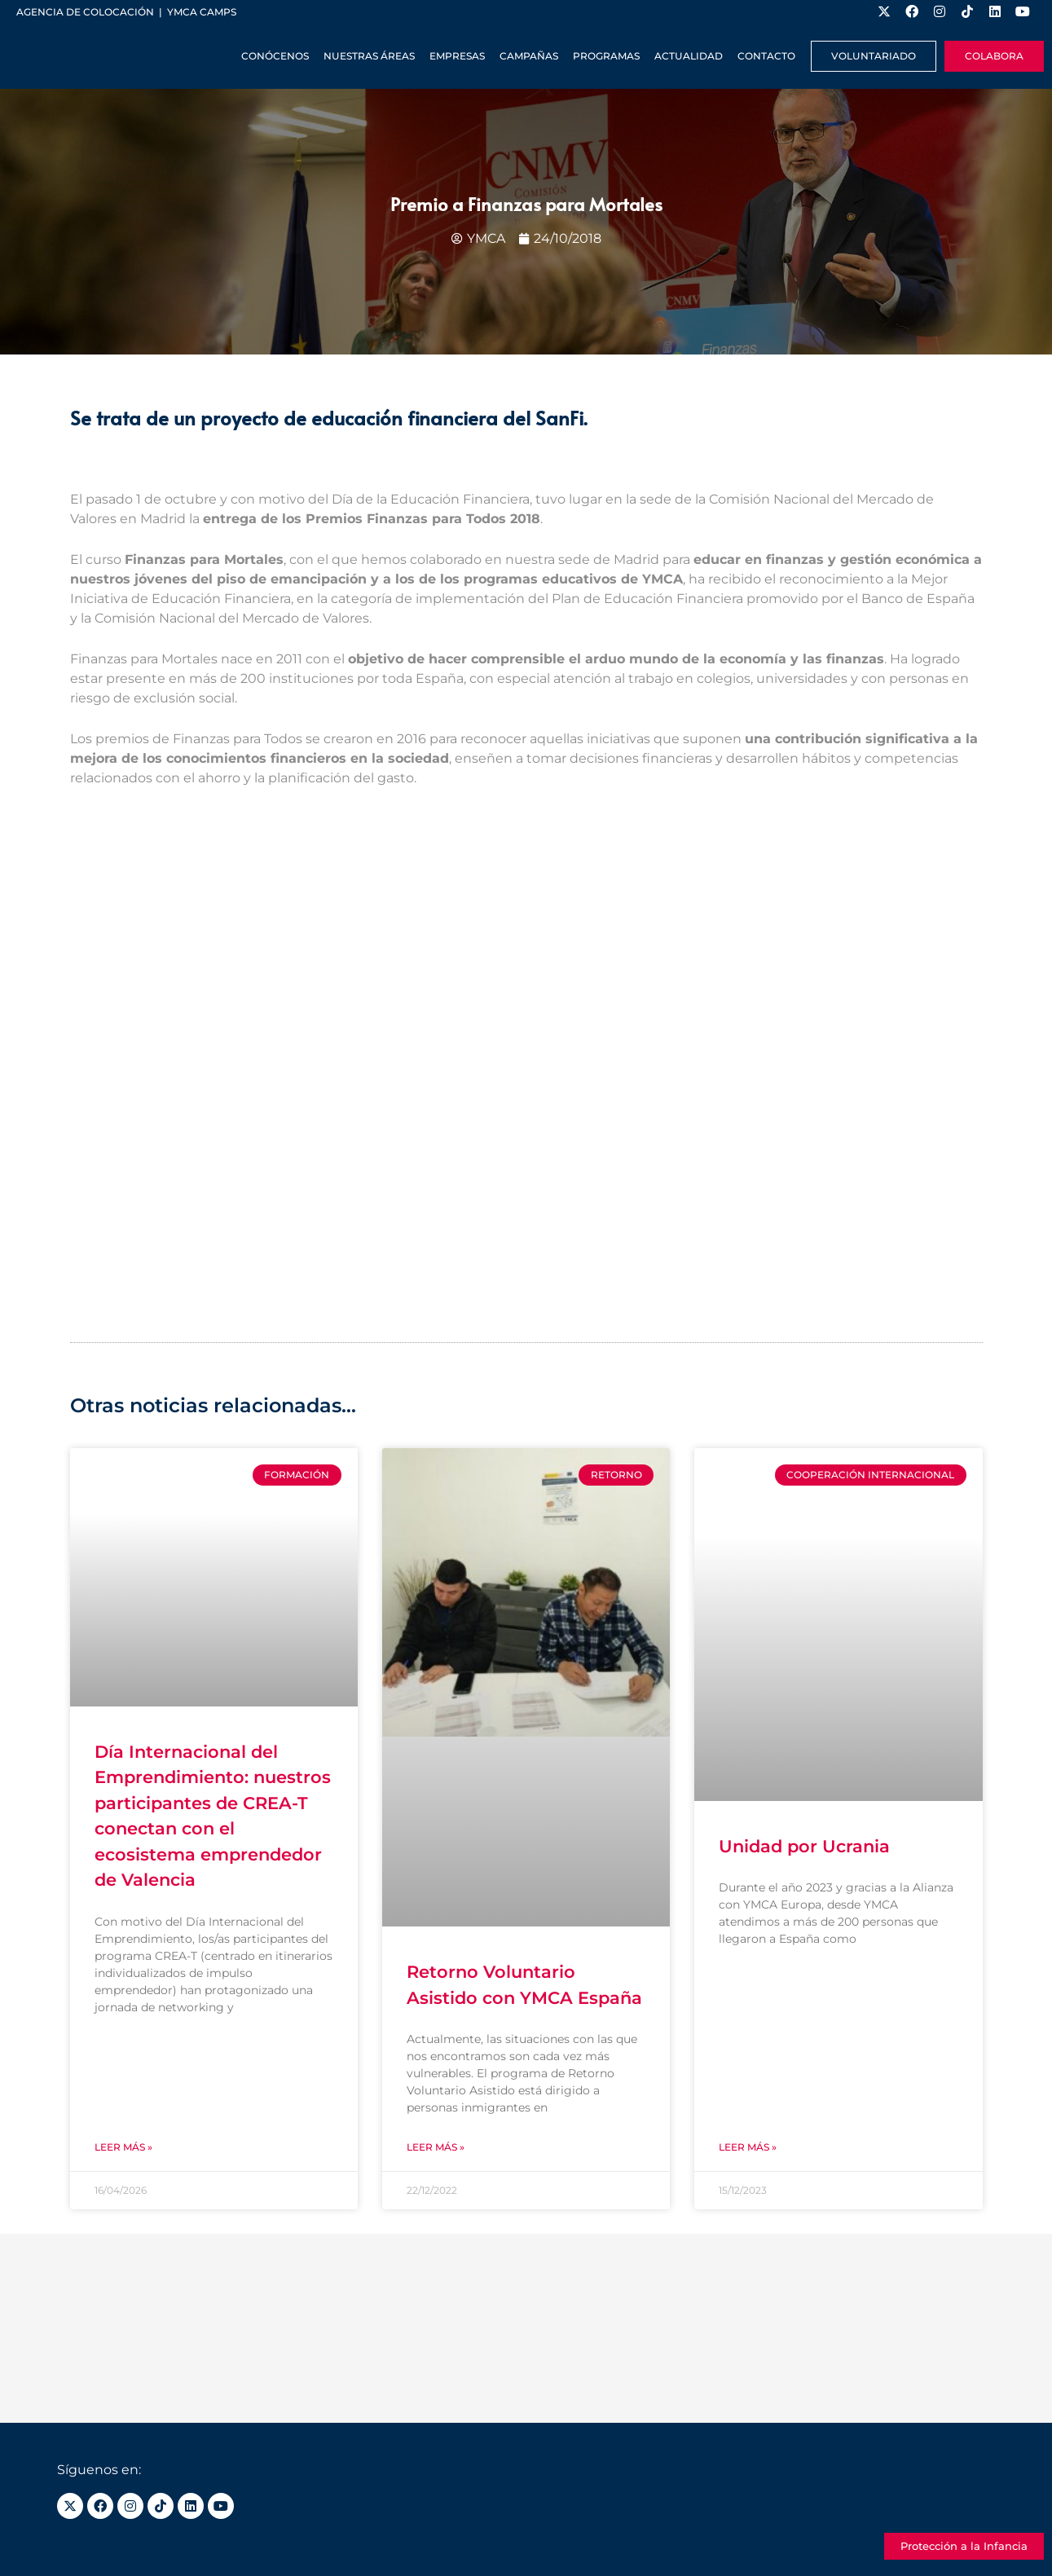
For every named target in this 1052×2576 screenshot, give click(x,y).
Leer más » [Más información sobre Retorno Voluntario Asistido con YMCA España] (435, 2147)
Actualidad (688, 56)
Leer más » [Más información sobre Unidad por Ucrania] (748, 2147)
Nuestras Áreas (369, 56)
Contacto (766, 56)
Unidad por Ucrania (804, 1846)
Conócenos (275, 56)
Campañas (529, 56)
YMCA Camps (201, 12)
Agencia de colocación (85, 12)
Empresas (457, 56)
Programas (606, 56)
